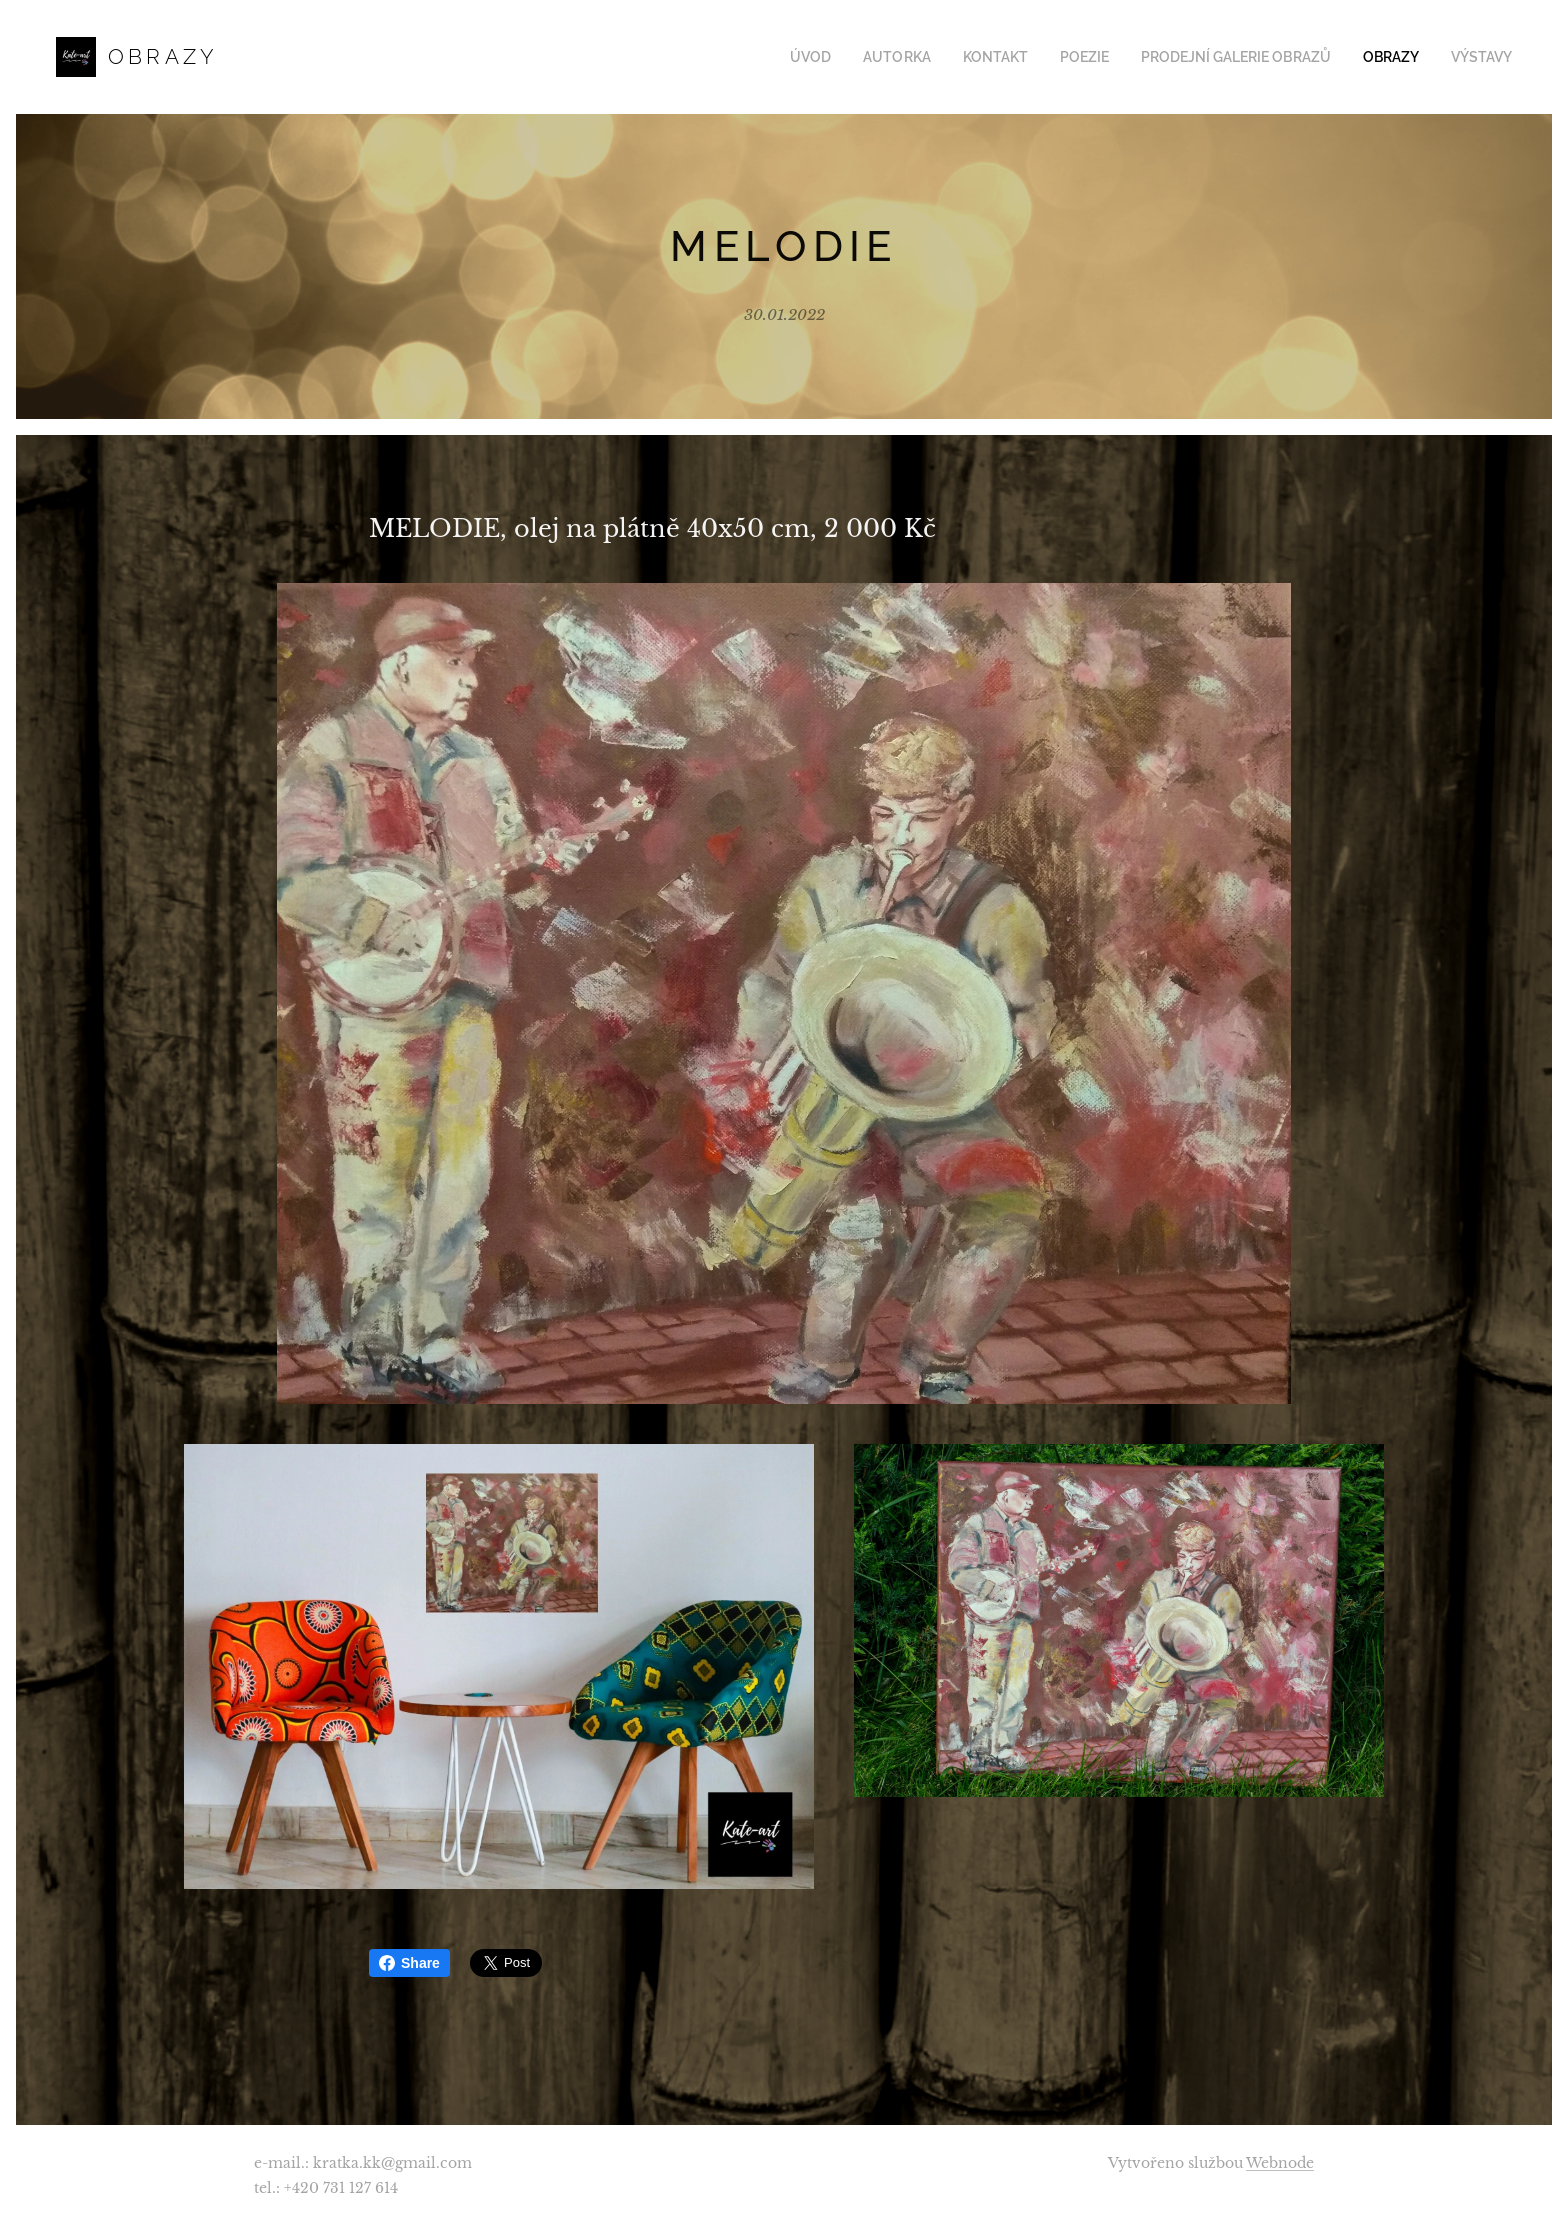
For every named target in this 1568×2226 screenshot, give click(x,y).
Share (409, 1963)
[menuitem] (849, 57)
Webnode (1280, 2163)
